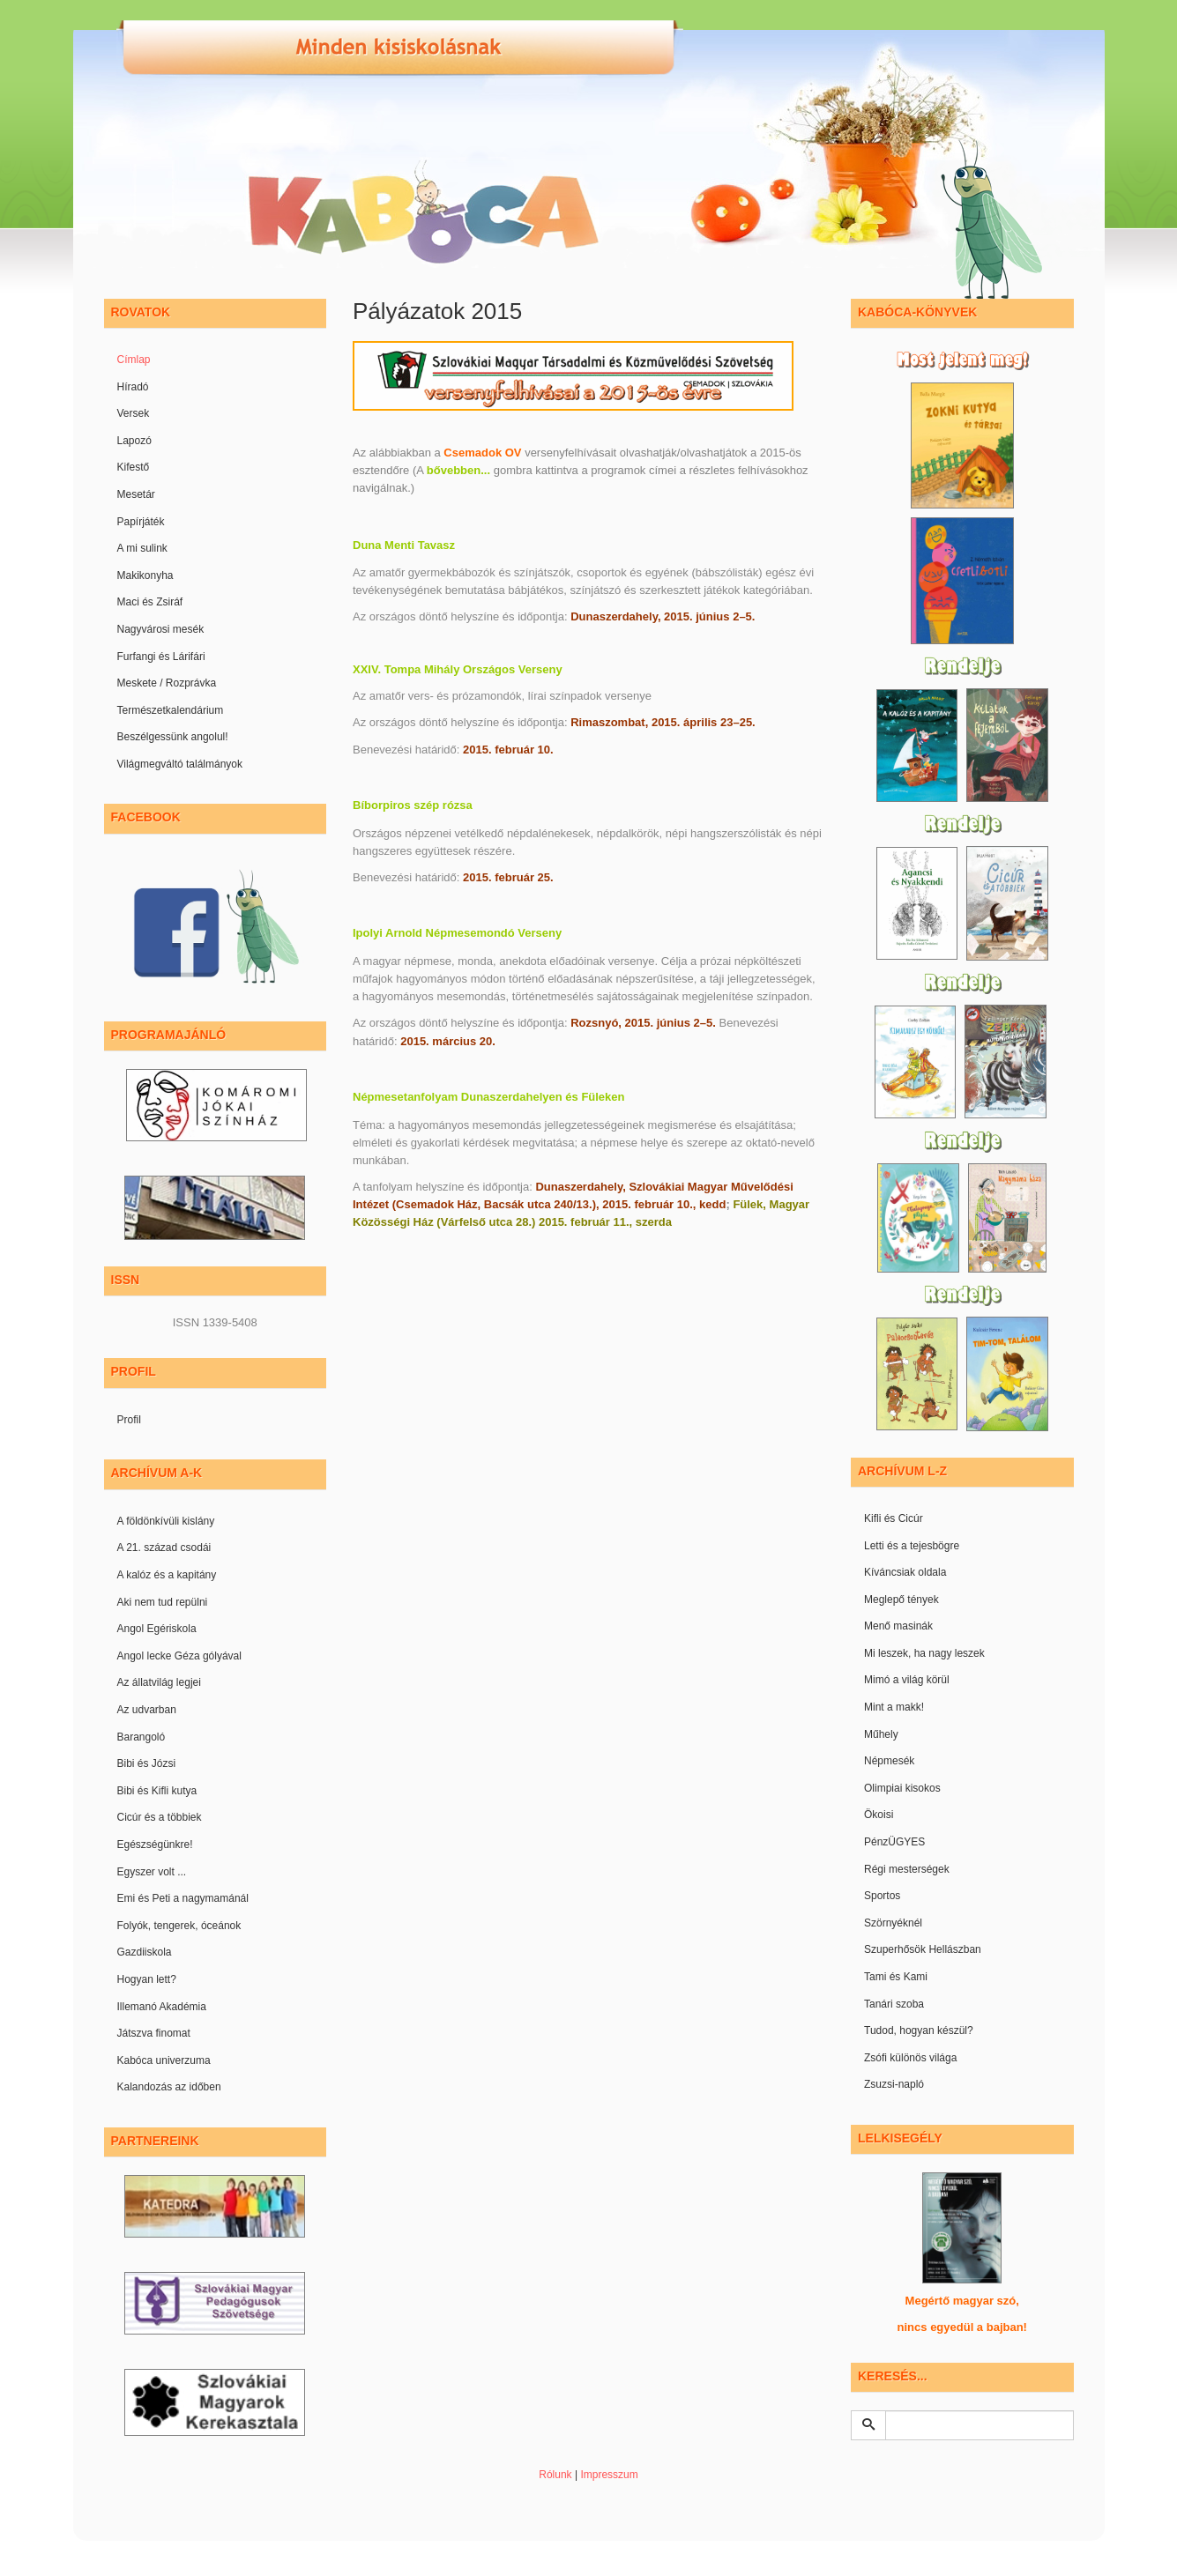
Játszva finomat (153, 2033)
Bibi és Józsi (146, 1763)
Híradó (133, 387)
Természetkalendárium (170, 710)
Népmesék (889, 1761)
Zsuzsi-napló (894, 2084)
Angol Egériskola (157, 1628)
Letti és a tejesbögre (911, 1546)
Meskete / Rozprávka (167, 683)
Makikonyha (145, 575)
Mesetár (136, 494)
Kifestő (133, 467)
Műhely (881, 1734)
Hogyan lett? (146, 1979)
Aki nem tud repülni (162, 1602)
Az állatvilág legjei (159, 1682)
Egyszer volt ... (152, 1872)
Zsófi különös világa (910, 2058)
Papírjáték (141, 522)
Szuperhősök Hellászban (922, 1949)
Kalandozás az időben (169, 2087)
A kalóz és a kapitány (167, 1575)
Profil (129, 1420)
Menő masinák (898, 1626)
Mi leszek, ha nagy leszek (924, 1653)
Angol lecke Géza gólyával (179, 1656)
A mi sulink (142, 548)
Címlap (134, 359)
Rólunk (555, 2474)
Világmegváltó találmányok (180, 764)
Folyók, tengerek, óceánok (179, 1925)
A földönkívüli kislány (166, 1521)
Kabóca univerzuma (164, 2060)
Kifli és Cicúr (893, 1518)
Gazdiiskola (144, 1952)
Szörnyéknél (893, 1923)
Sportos (882, 1895)
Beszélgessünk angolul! (172, 737)
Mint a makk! (894, 1707)
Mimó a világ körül (907, 1680)
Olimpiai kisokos (902, 1788)
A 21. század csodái (164, 1547)
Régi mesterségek (907, 1869)
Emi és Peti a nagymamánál (183, 1898)
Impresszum (608, 2474)
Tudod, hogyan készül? (918, 2030)
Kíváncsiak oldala (905, 1572)
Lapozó (134, 440)
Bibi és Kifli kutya (157, 1791)
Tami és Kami (895, 1977)
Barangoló (141, 1737)
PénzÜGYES (894, 1842)
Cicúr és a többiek (159, 1817)
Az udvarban (146, 1710)
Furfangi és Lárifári (161, 656)
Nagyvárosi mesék (161, 629)
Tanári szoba (894, 2004)
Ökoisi (878, 1814)
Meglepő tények (901, 1599)
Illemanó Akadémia (161, 2007)
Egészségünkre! (155, 1844)
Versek (133, 413)
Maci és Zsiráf (150, 602)
